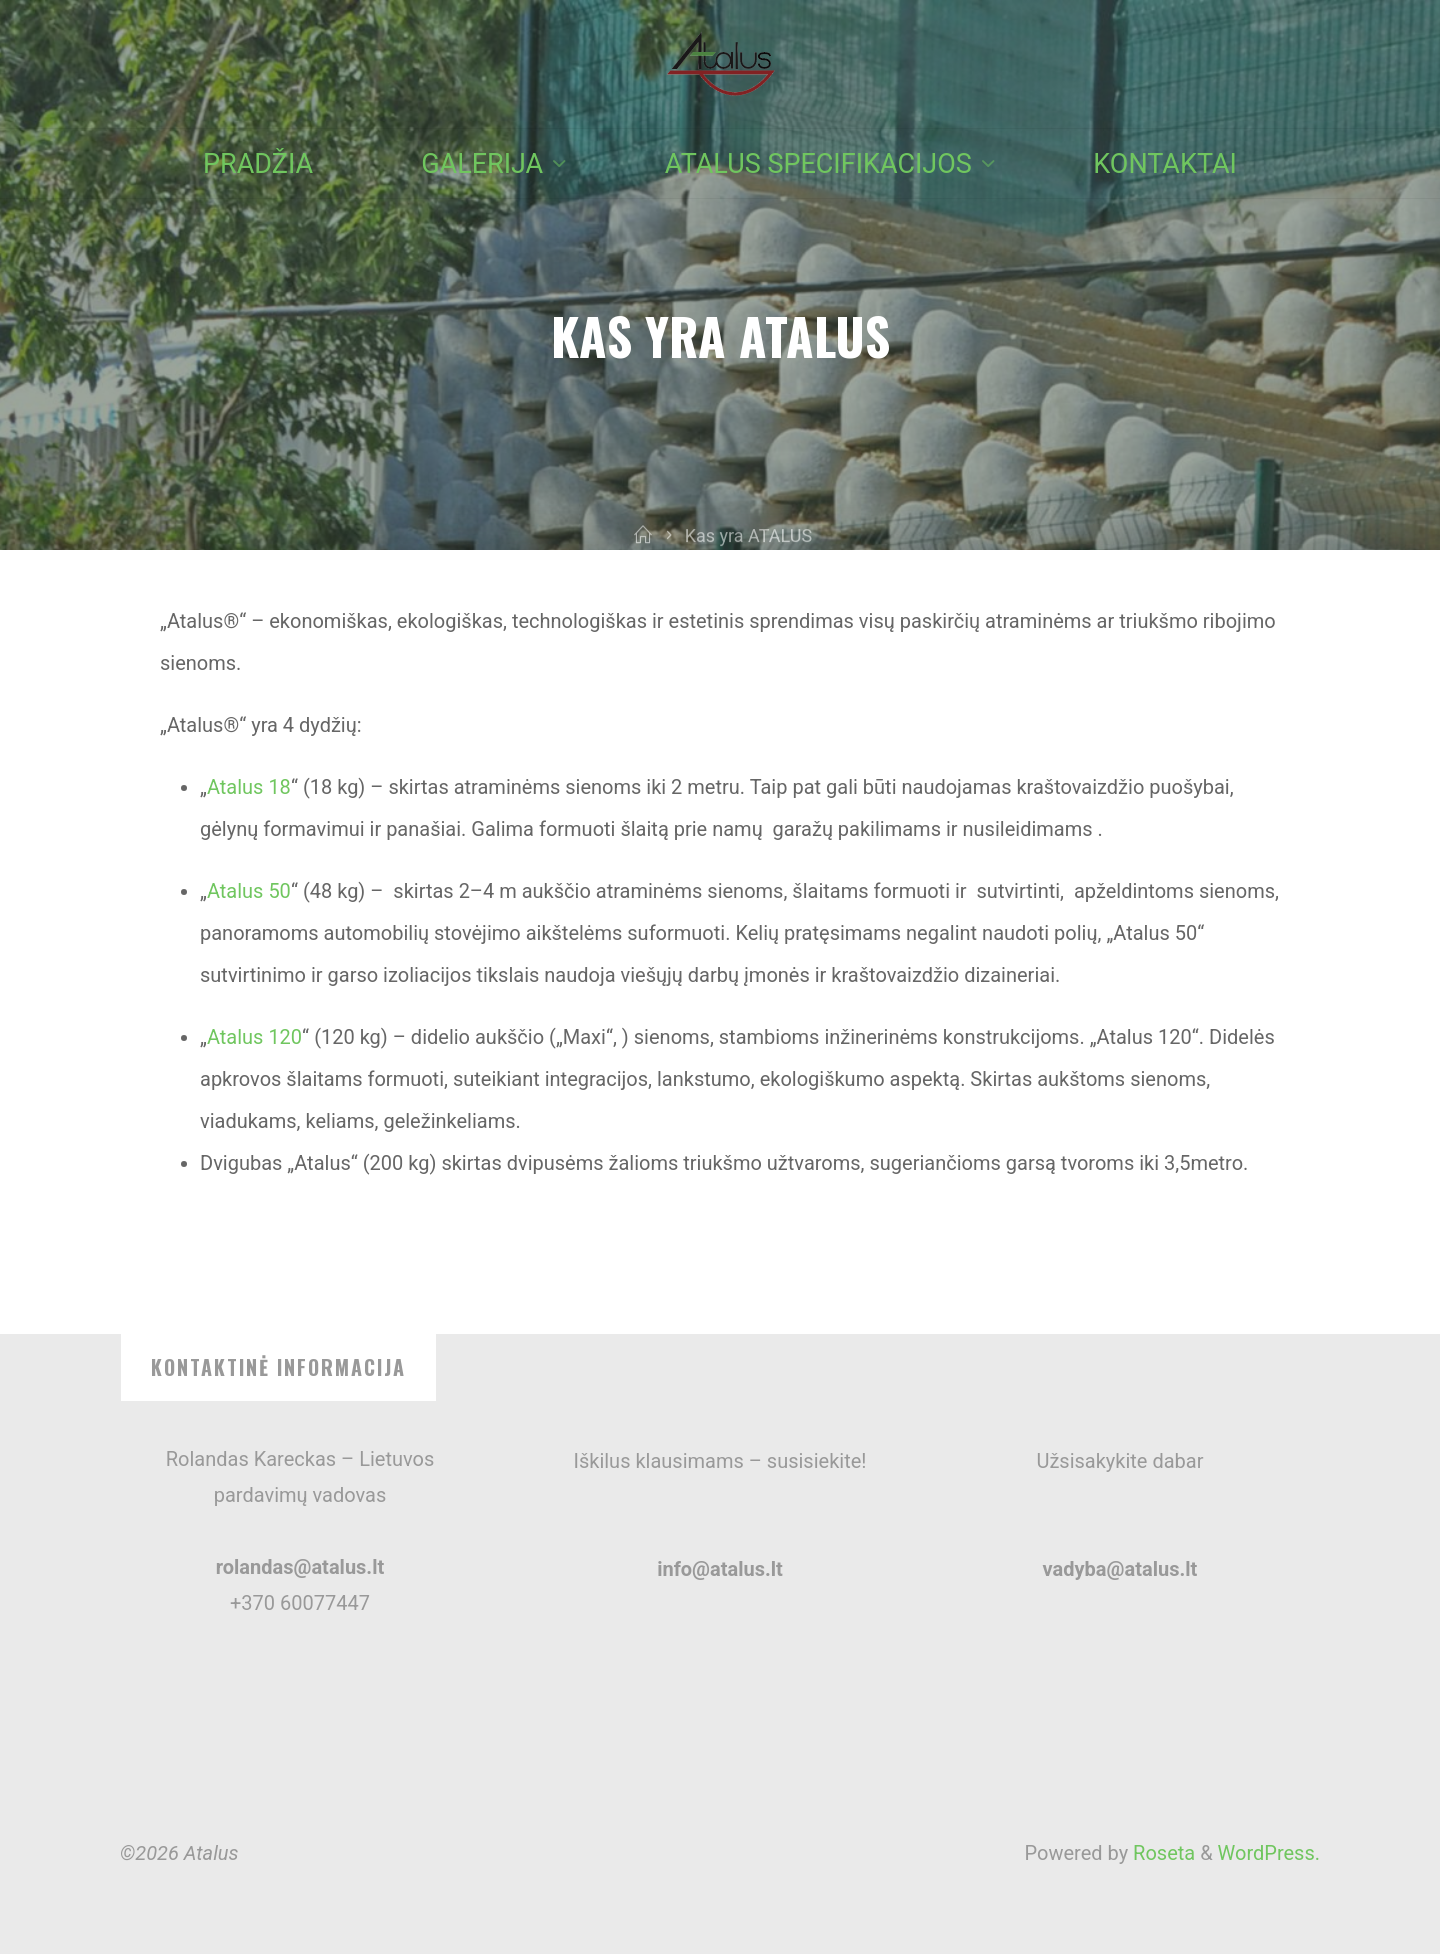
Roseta (1161, 1853)
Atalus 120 (254, 1037)
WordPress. (1269, 1853)
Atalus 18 (249, 787)
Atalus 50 (249, 891)
